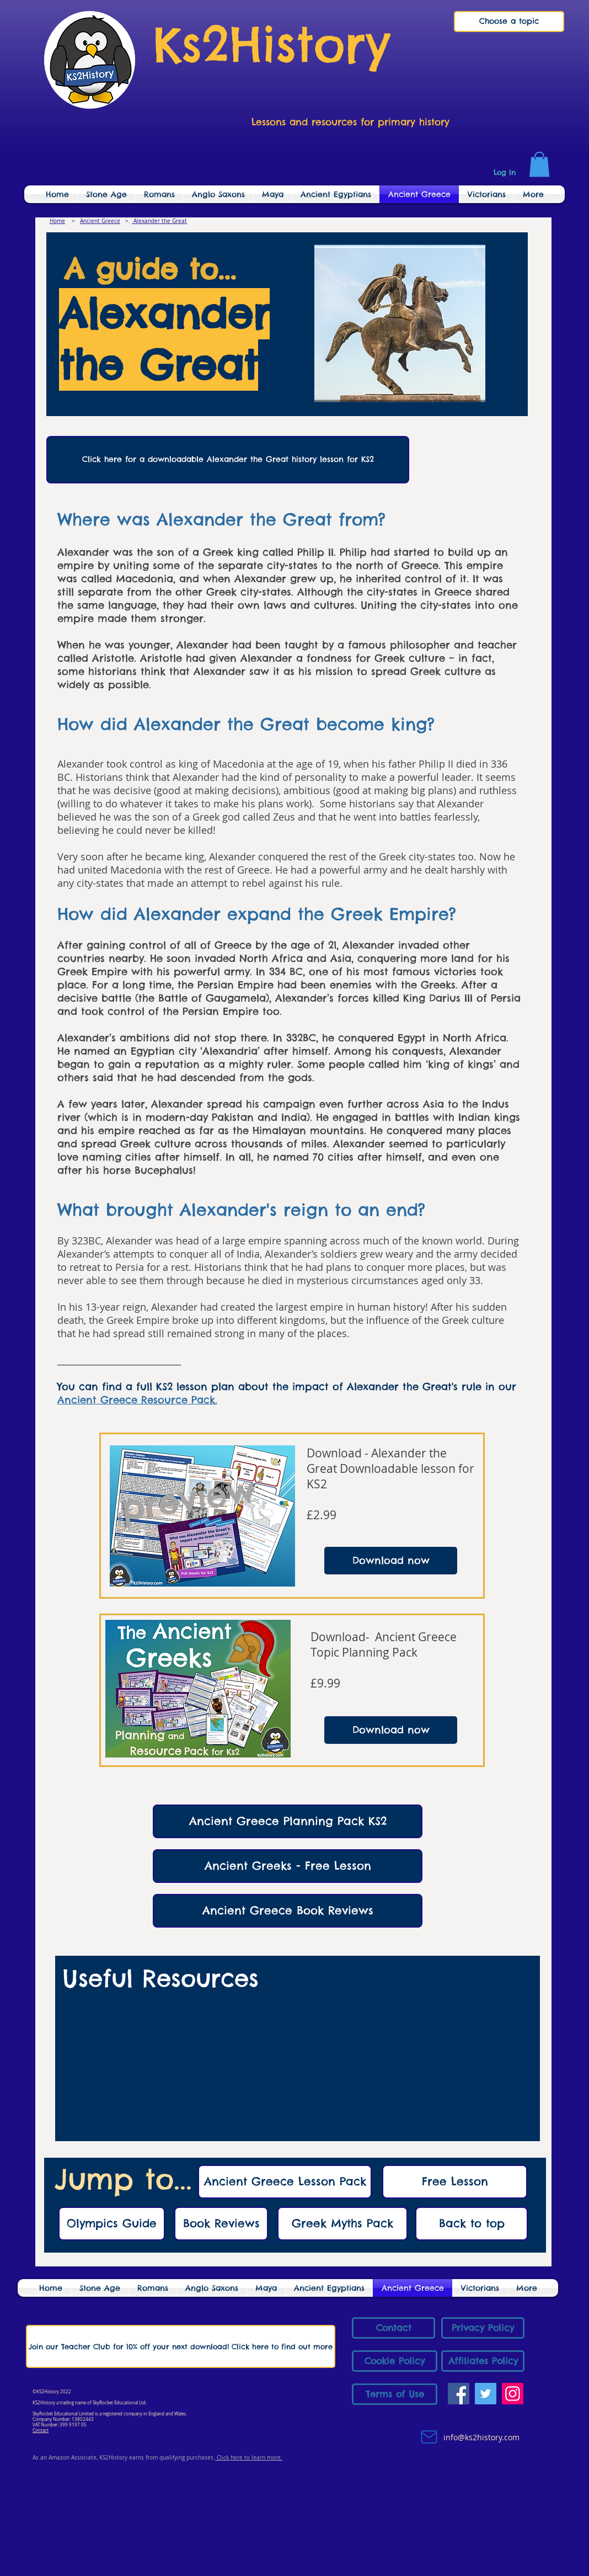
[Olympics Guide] (111, 2223)
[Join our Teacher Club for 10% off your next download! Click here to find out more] (180, 2346)
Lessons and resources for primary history (350, 122)
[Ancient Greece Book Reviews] (287, 1911)
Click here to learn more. (248, 2457)
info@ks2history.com (480, 2437)
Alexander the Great (159, 221)
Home (57, 221)
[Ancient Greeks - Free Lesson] (287, 1866)
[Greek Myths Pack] (342, 2223)
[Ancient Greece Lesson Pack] (285, 2182)
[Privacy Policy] (482, 2328)
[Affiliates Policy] (482, 2361)
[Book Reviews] (221, 2223)
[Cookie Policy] (394, 2361)
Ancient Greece (100, 221)
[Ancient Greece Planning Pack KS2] (287, 1821)
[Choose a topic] (509, 21)
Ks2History (271, 44)
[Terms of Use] (394, 2394)
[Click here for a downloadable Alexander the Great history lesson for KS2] (227, 459)
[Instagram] (512, 2393)
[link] (539, 164)
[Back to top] (471, 2223)
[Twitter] (485, 2393)
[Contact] (393, 2328)
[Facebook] (458, 2393)
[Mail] (429, 2437)
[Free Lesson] (454, 2182)
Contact (41, 2430)
